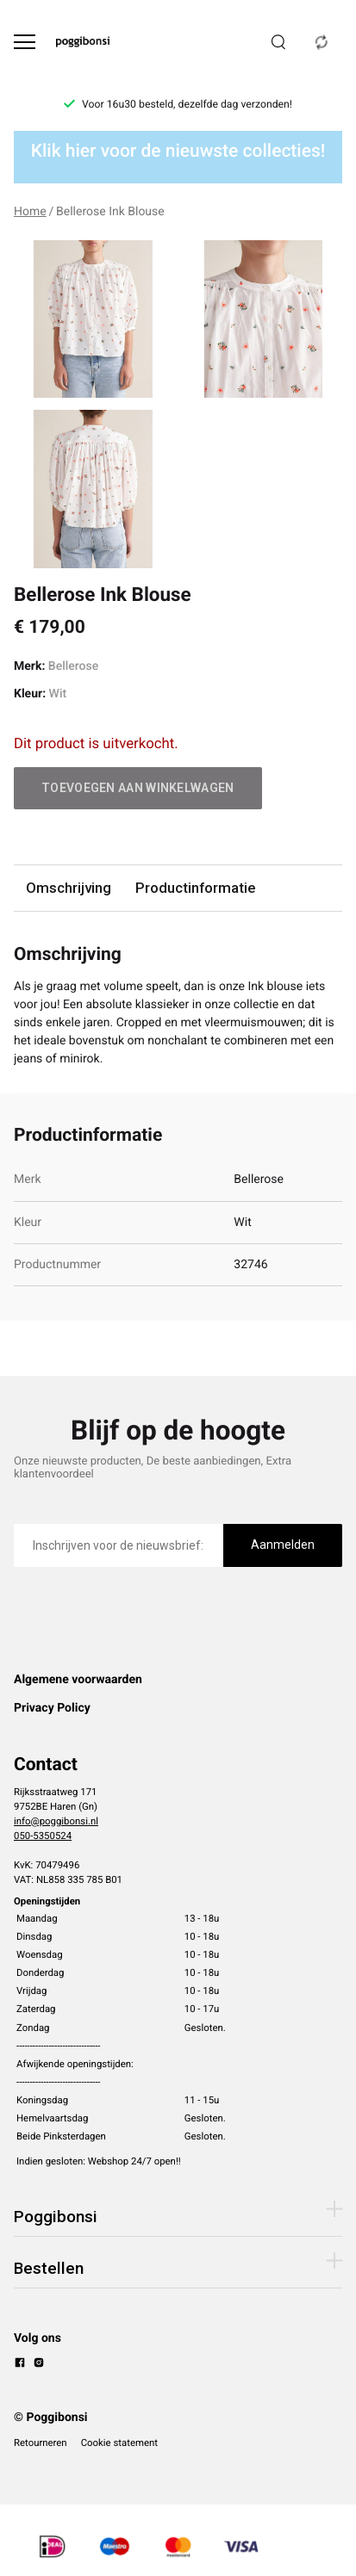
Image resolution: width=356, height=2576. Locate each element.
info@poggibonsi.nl (56, 1821)
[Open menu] (24, 41)
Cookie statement (119, 2443)
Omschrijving (68, 887)
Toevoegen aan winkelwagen (137, 788)
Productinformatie (195, 887)
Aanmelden (283, 1544)
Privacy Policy (52, 1708)
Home (30, 212)
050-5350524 (43, 1836)
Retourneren (40, 2443)
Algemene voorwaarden (78, 1680)
